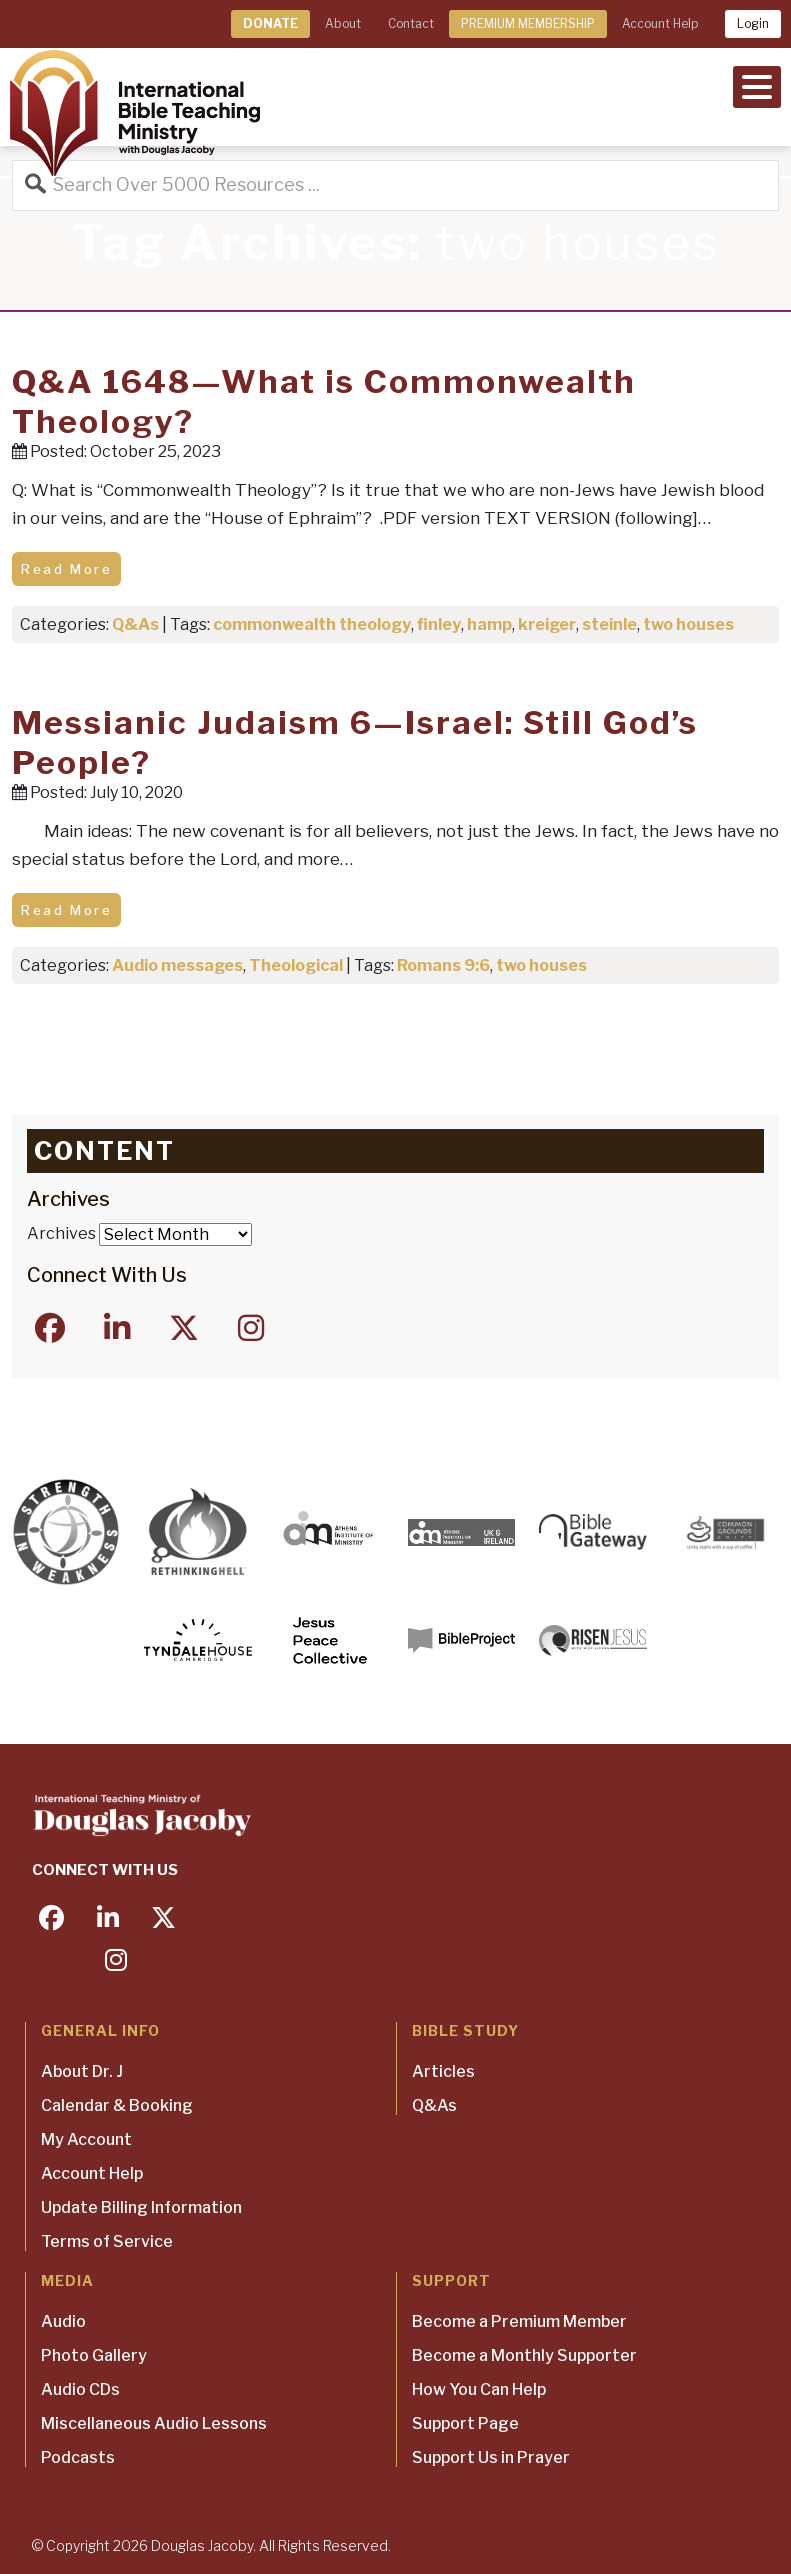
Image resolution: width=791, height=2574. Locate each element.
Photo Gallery (94, 2355)
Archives (61, 1233)
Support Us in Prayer (491, 2457)
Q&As (135, 624)
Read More (66, 569)
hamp (489, 624)
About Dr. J (82, 2071)
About (343, 23)
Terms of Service (107, 2241)
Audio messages (177, 965)
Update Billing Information (141, 2207)
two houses (688, 624)
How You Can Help (479, 2389)
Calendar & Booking (117, 2105)
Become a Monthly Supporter (524, 2355)
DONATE (270, 23)
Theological (296, 965)
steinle (609, 624)
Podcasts (78, 2457)
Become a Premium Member (519, 2321)
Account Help (660, 23)
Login (753, 23)
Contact (411, 23)
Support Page (465, 2423)
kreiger (547, 624)
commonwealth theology (312, 624)
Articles (443, 2071)
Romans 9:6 (443, 965)
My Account (86, 2139)
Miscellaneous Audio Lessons (154, 2423)
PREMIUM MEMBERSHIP (528, 23)
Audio (63, 2321)
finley (439, 624)
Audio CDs (80, 2389)
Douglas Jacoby (202, 2545)
